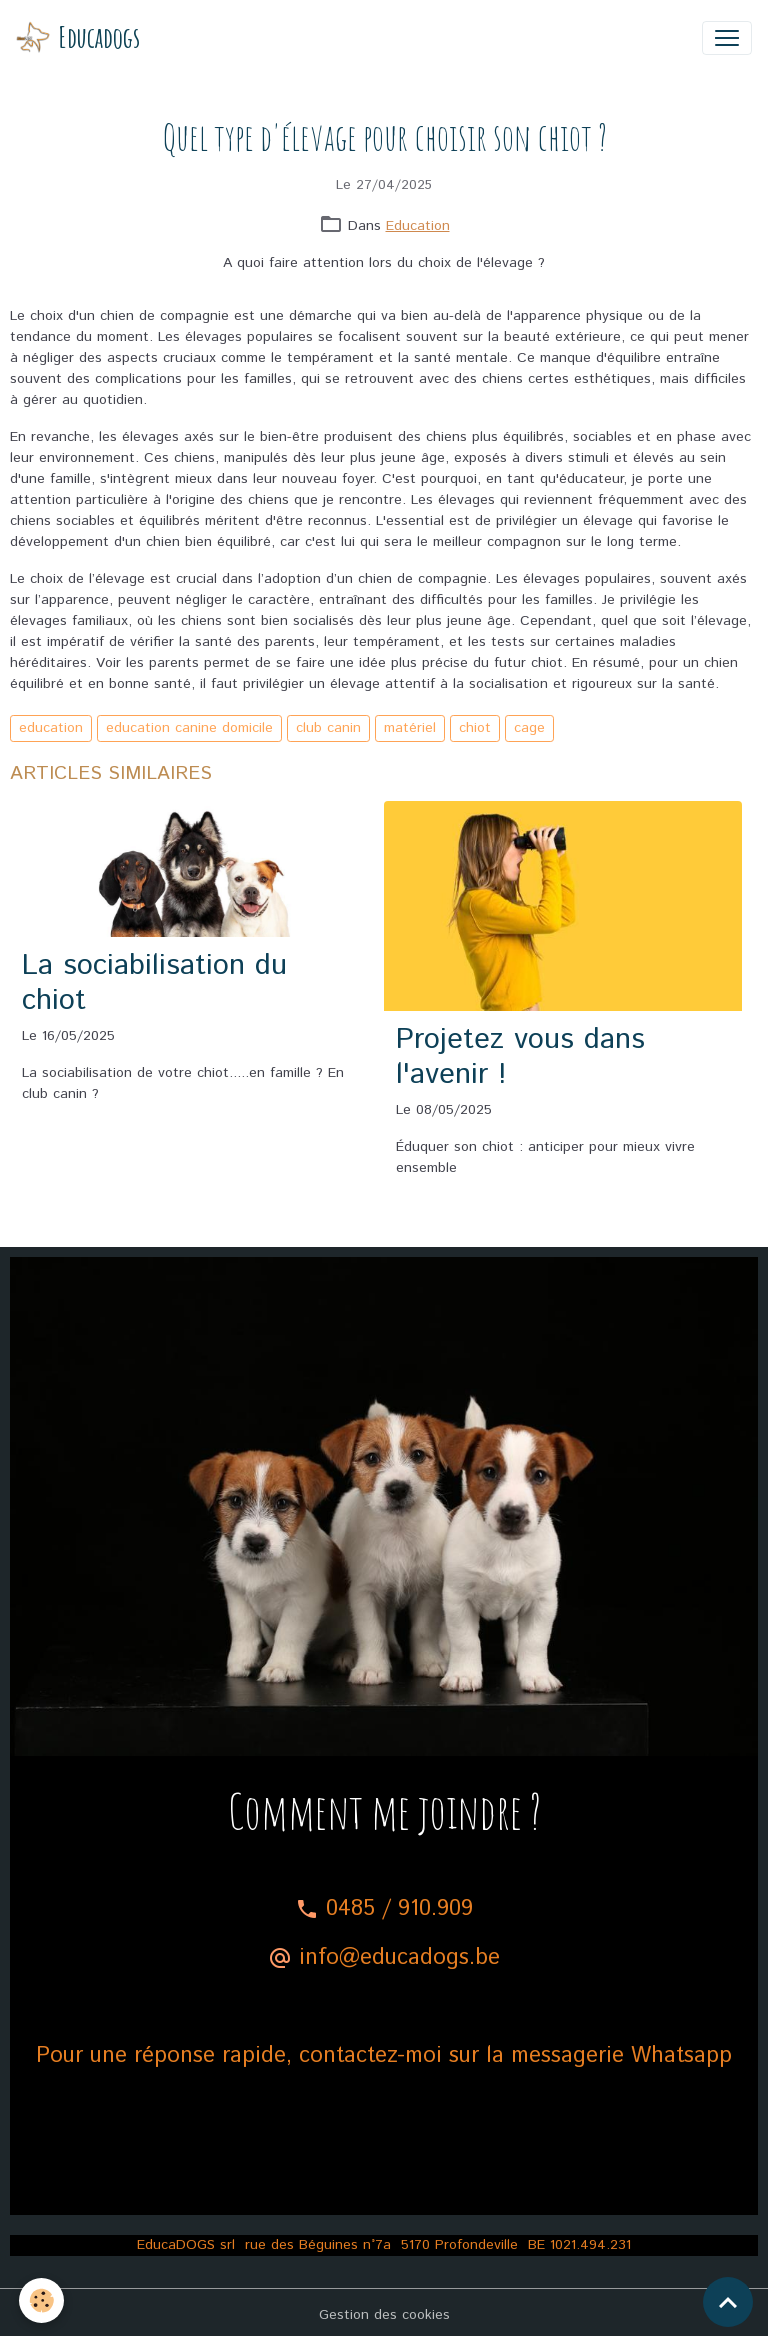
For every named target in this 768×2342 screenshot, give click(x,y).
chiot (475, 728)
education (51, 728)
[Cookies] (42, 2300)
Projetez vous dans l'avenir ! (520, 1057)
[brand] (78, 37)
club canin (328, 728)
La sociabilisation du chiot (154, 983)
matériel (410, 728)
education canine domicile (189, 728)
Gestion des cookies (384, 2315)
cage (529, 728)
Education (418, 226)
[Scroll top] (728, 2302)
